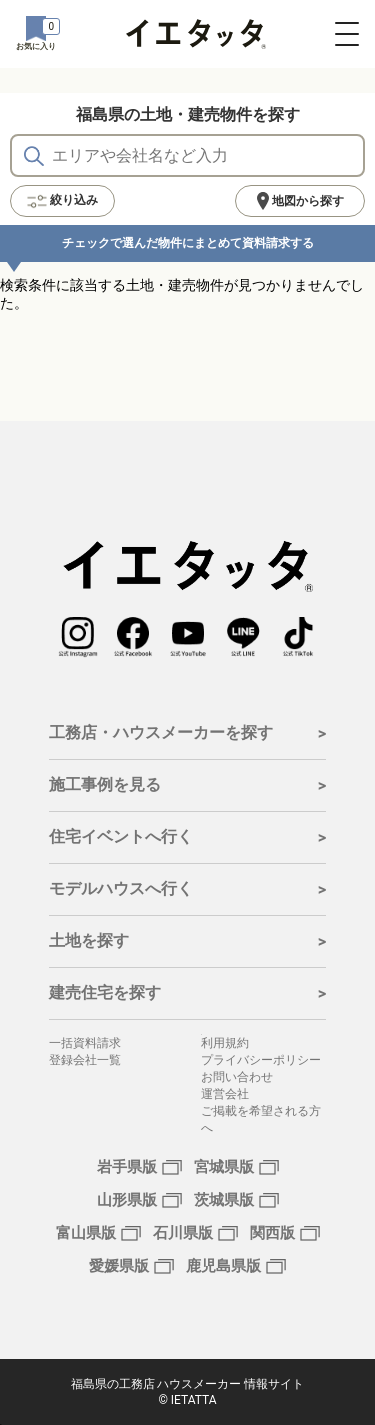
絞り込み (62, 201)
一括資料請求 (85, 1043)
